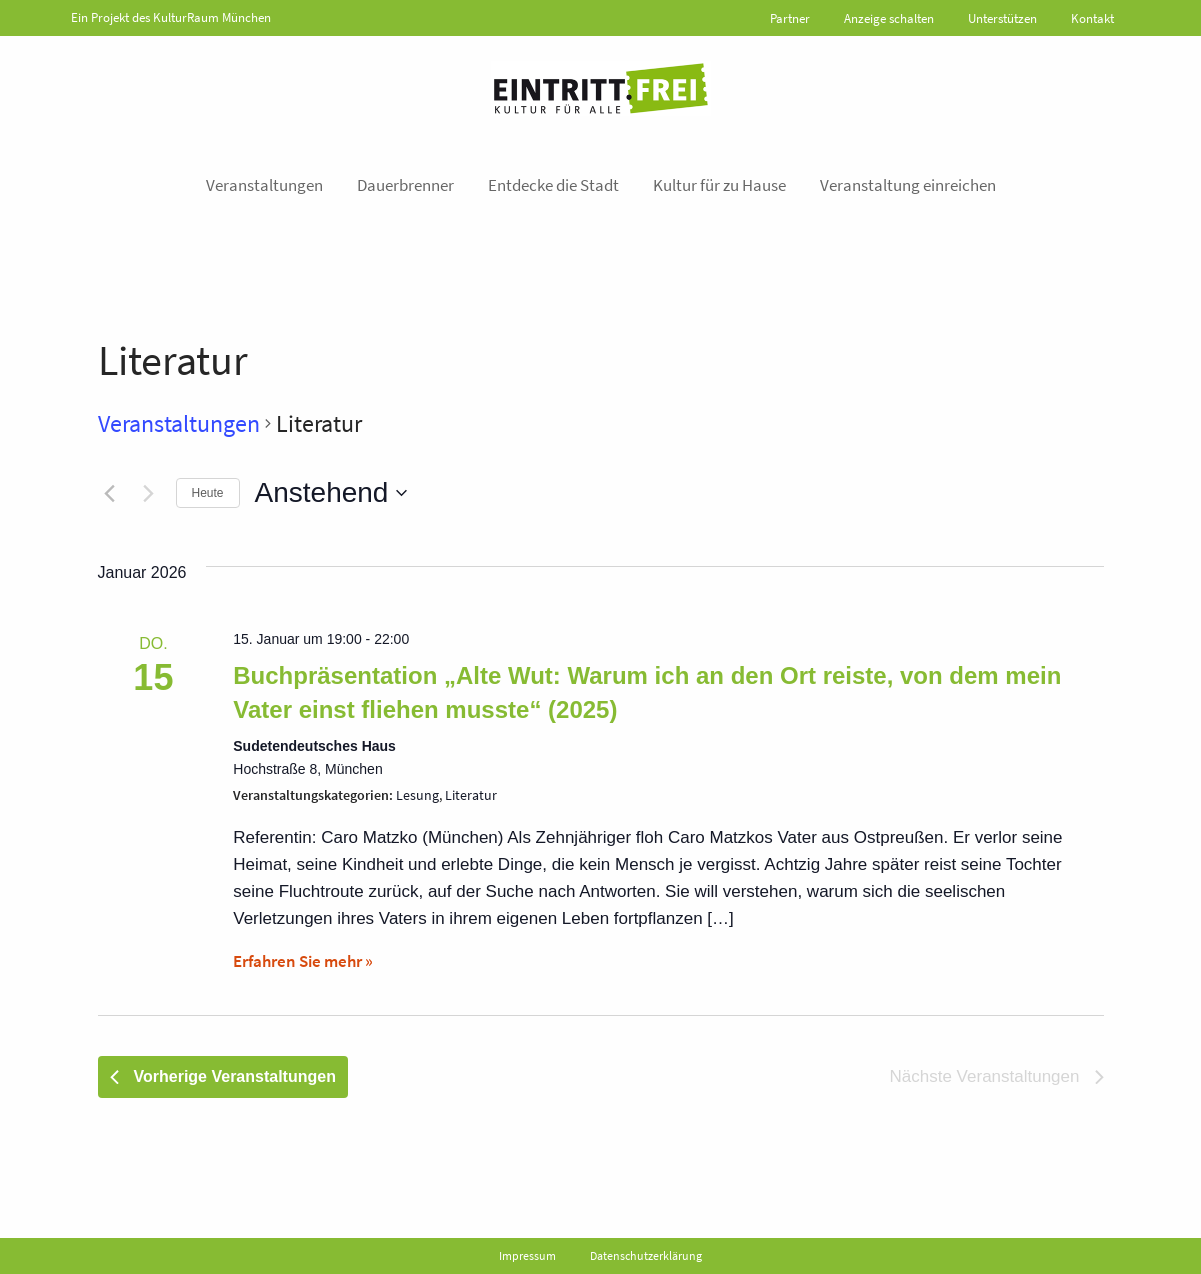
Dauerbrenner (405, 185)
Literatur (471, 795)
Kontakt (1092, 18)
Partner (790, 18)
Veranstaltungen (264, 185)
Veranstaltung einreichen (908, 185)
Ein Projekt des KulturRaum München (171, 17)
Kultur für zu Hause (719, 185)
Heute (208, 493)
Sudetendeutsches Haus (314, 746)
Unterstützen (1002, 18)
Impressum (527, 1255)
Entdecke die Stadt (553, 185)
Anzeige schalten (889, 18)
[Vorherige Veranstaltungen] (110, 493)
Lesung (417, 795)
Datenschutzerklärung (646, 1255)
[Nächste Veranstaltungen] (149, 493)
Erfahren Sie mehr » (303, 961)
